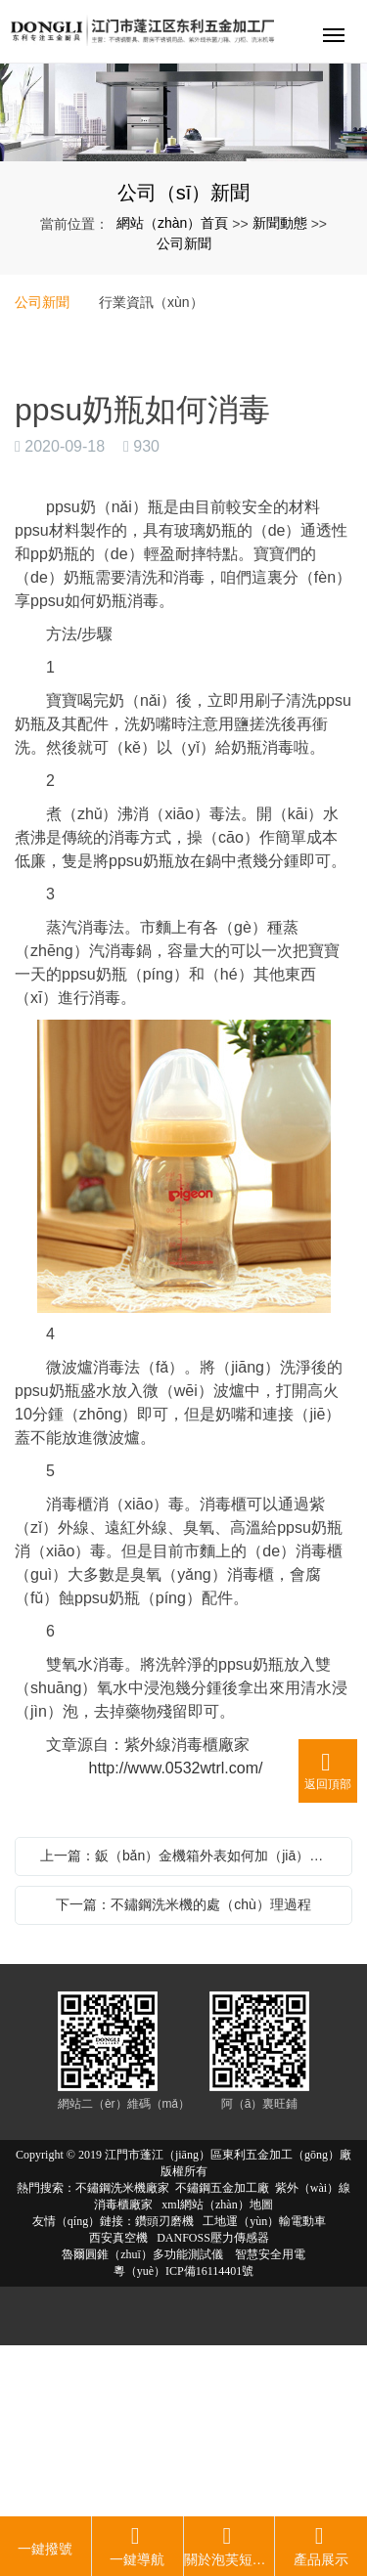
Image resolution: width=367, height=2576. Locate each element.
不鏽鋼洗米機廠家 (122, 2188)
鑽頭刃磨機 (164, 2221)
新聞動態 (279, 223)
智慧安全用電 (268, 2254)
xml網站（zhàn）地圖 (216, 2204)
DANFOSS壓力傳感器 (213, 2238)
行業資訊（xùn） (151, 302)
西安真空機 (118, 2238)
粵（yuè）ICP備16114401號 (184, 2271)
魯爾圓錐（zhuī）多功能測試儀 (142, 2254)
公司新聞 (184, 243)
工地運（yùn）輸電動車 (264, 2221)
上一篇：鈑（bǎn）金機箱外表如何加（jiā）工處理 (188, 1855)
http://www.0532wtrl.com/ (163, 1768)
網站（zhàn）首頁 (172, 223)
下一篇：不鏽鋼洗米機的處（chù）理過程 (183, 1904)
